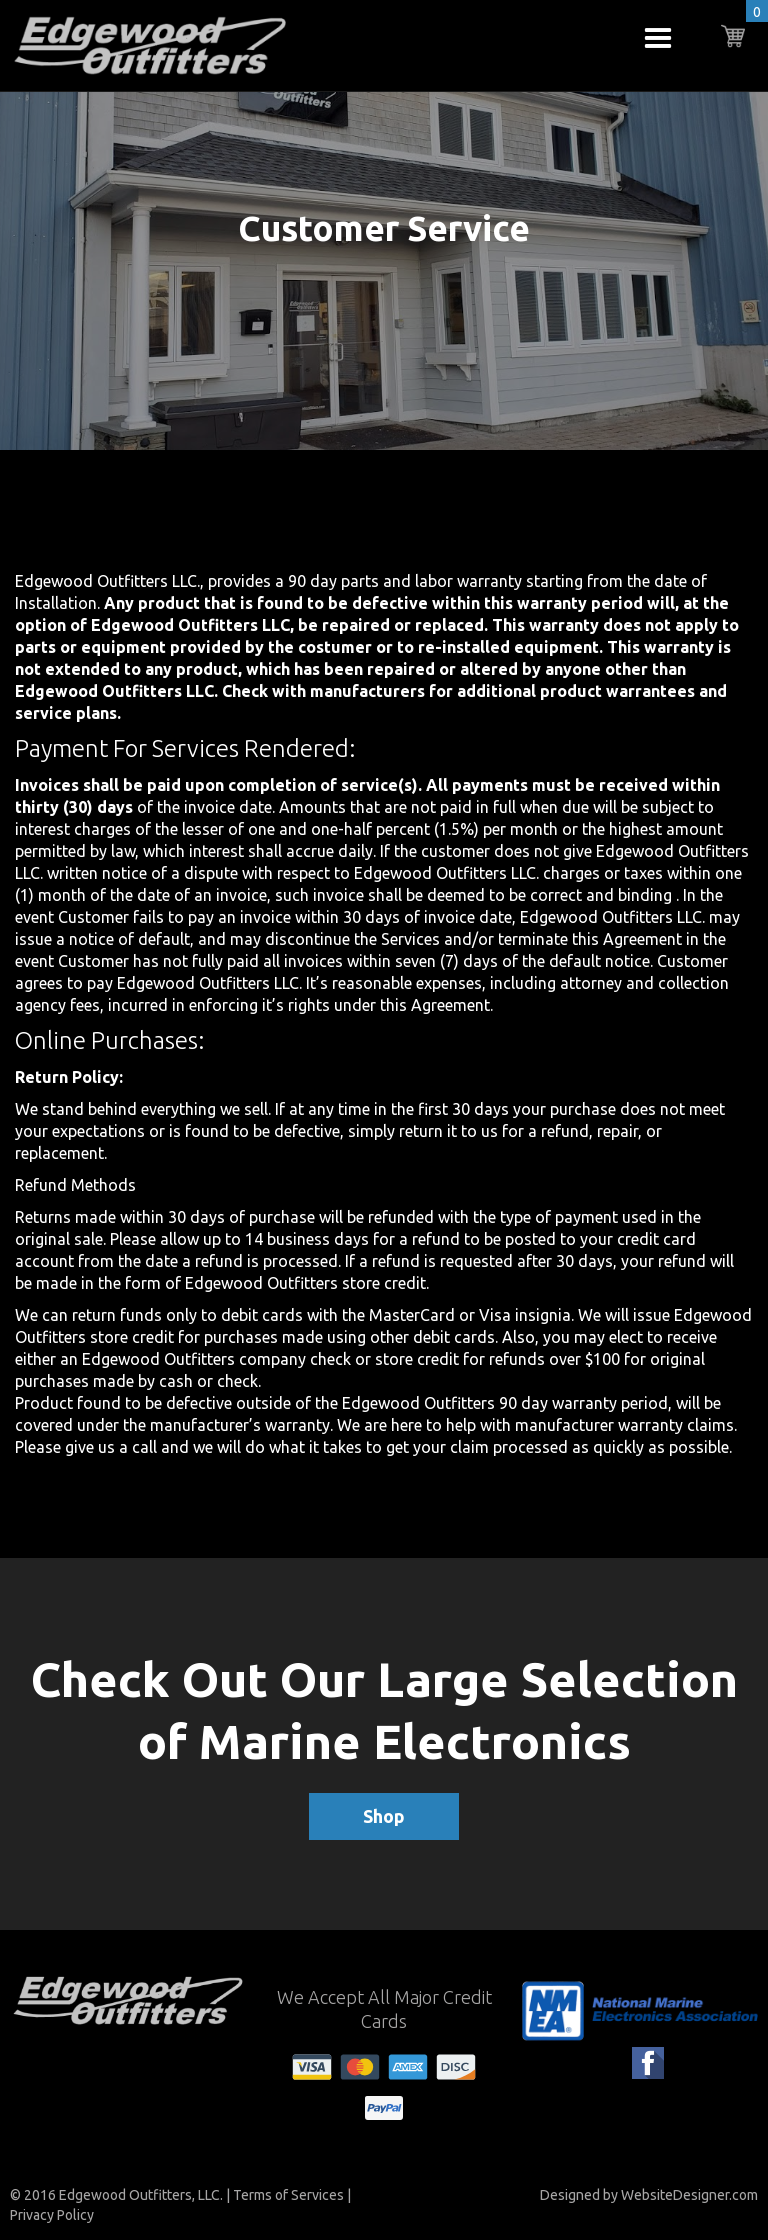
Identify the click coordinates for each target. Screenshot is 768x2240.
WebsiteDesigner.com (689, 2195)
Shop (384, 1816)
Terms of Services (288, 2195)
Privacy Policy (52, 2215)
